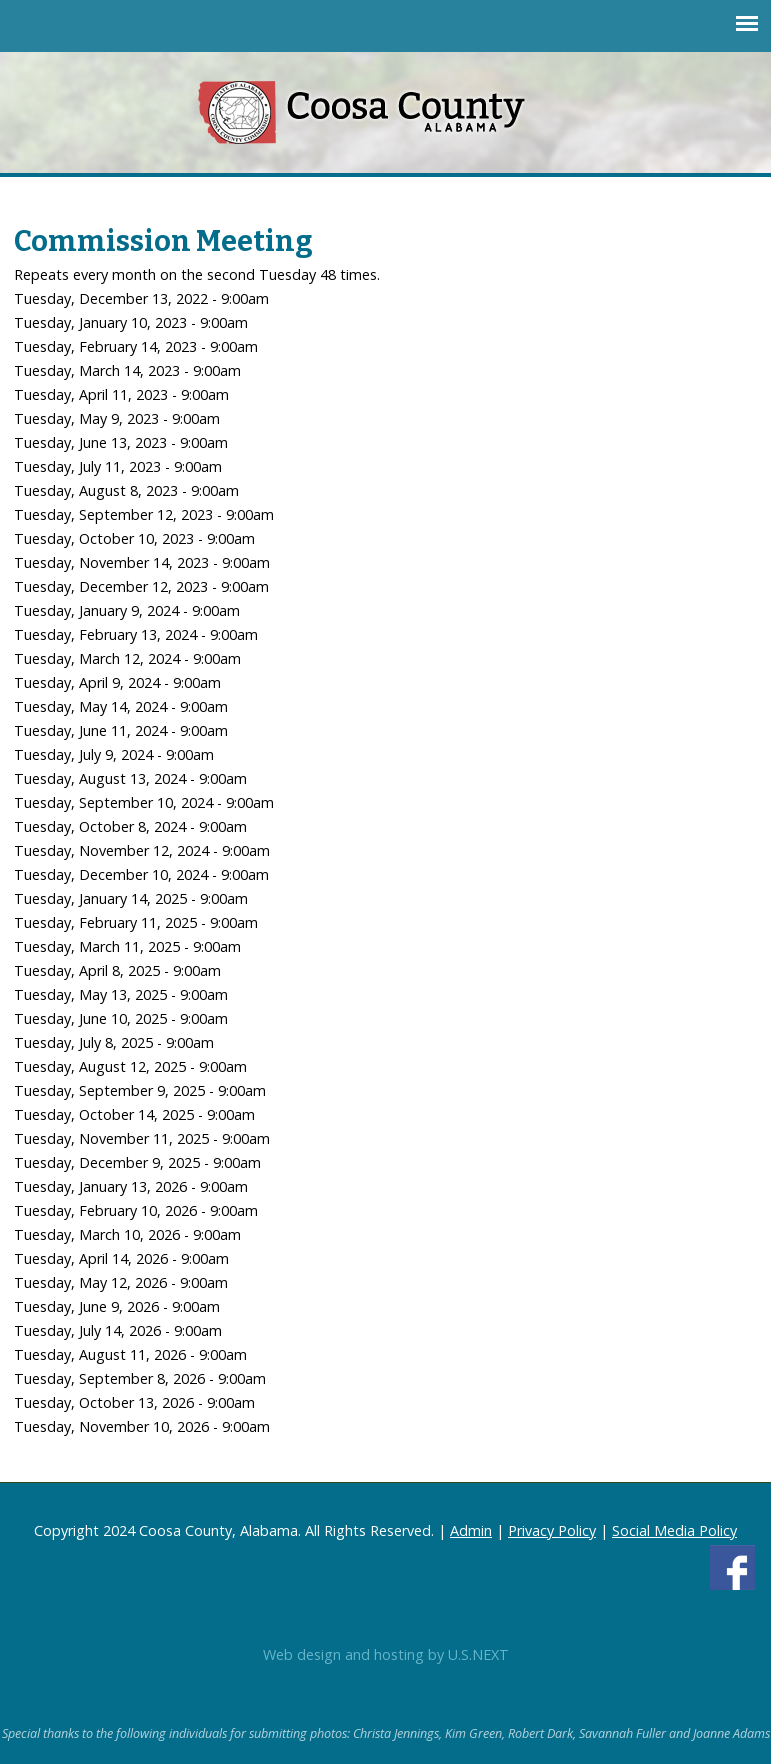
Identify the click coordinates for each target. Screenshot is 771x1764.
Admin (471, 1530)
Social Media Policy (674, 1530)
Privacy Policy (552, 1530)
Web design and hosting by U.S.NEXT (386, 1654)
